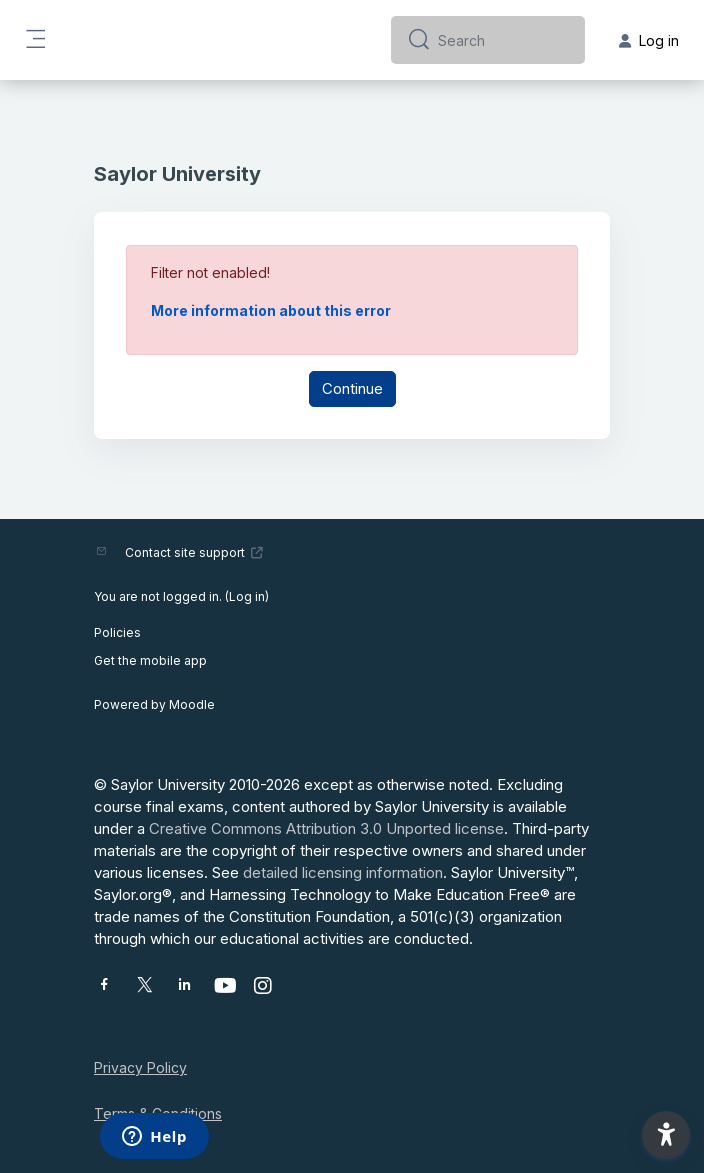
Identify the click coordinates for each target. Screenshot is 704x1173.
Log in (247, 596)
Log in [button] (649, 40)
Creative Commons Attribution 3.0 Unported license (326, 828)
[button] (666, 1135)
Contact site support (194, 552)
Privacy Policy (140, 1067)
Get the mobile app (150, 660)
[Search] (503, 40)
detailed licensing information (343, 872)
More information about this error (271, 310)
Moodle (192, 704)
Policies (117, 632)
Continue (352, 388)
